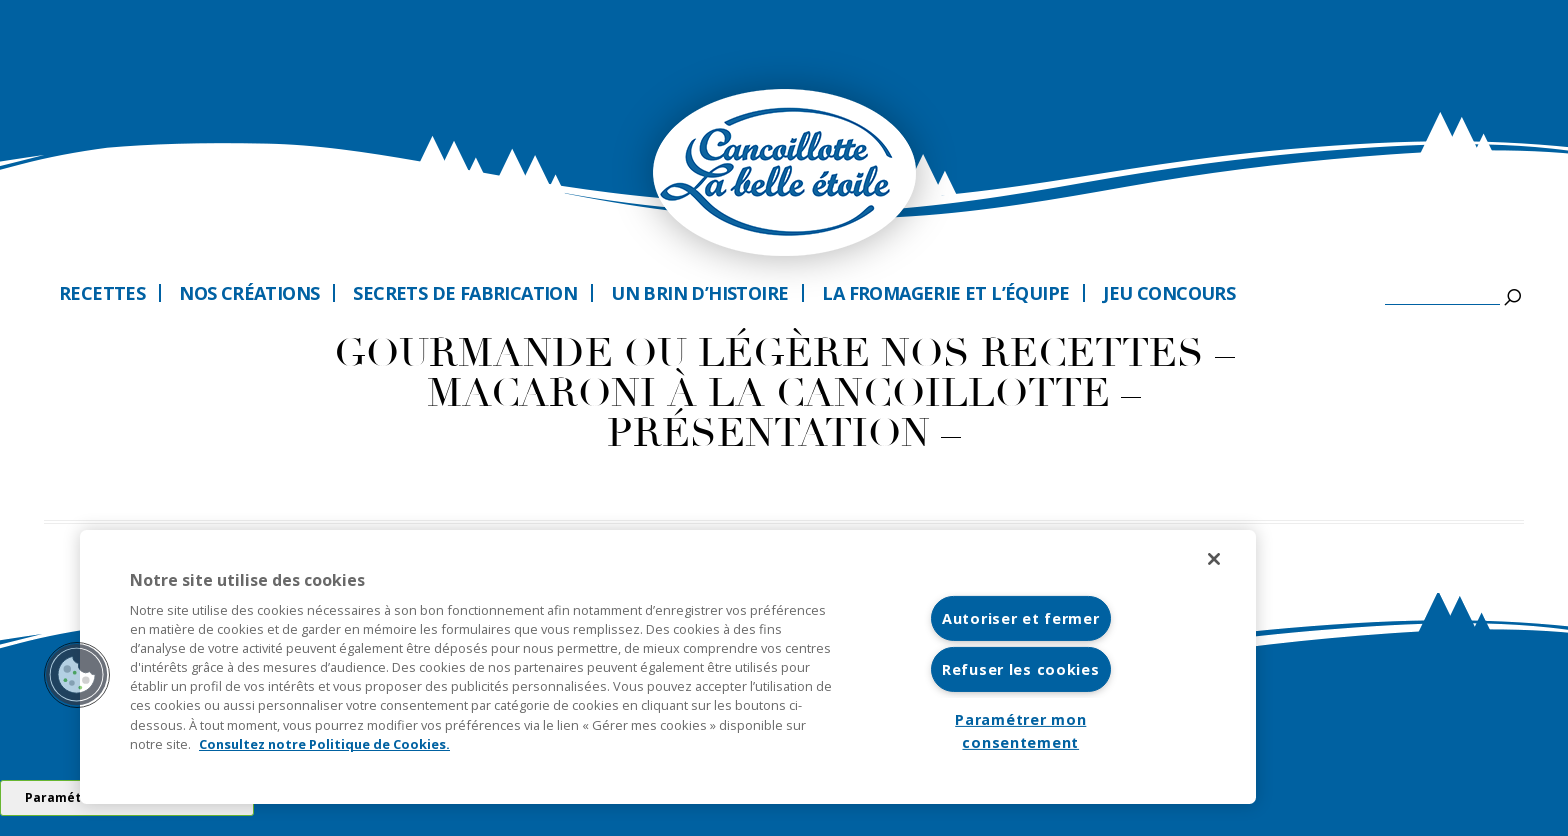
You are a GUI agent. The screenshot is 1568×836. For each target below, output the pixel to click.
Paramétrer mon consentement (1020, 731)
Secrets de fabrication (465, 293)
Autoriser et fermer (1021, 618)
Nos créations (249, 293)
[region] (668, 667)
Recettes (102, 293)
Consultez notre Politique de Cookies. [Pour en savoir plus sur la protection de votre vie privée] (324, 744)
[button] (77, 675)
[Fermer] (1214, 559)
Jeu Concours (1169, 293)
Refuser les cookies (1021, 669)
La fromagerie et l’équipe (945, 293)
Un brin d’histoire (699, 293)
